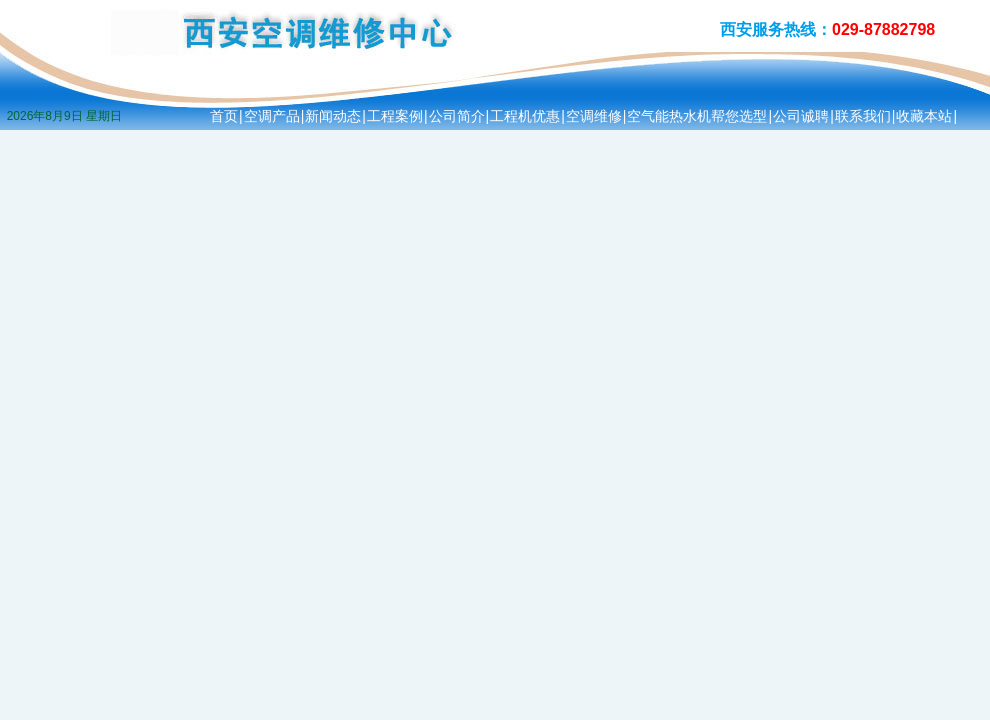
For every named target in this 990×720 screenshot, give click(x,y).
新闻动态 (333, 116)
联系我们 (863, 116)
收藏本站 (924, 116)
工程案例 (395, 116)
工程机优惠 (525, 116)
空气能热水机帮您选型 (697, 116)
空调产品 (272, 116)
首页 (224, 116)
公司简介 (457, 116)
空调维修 (594, 116)
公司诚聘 (801, 116)
